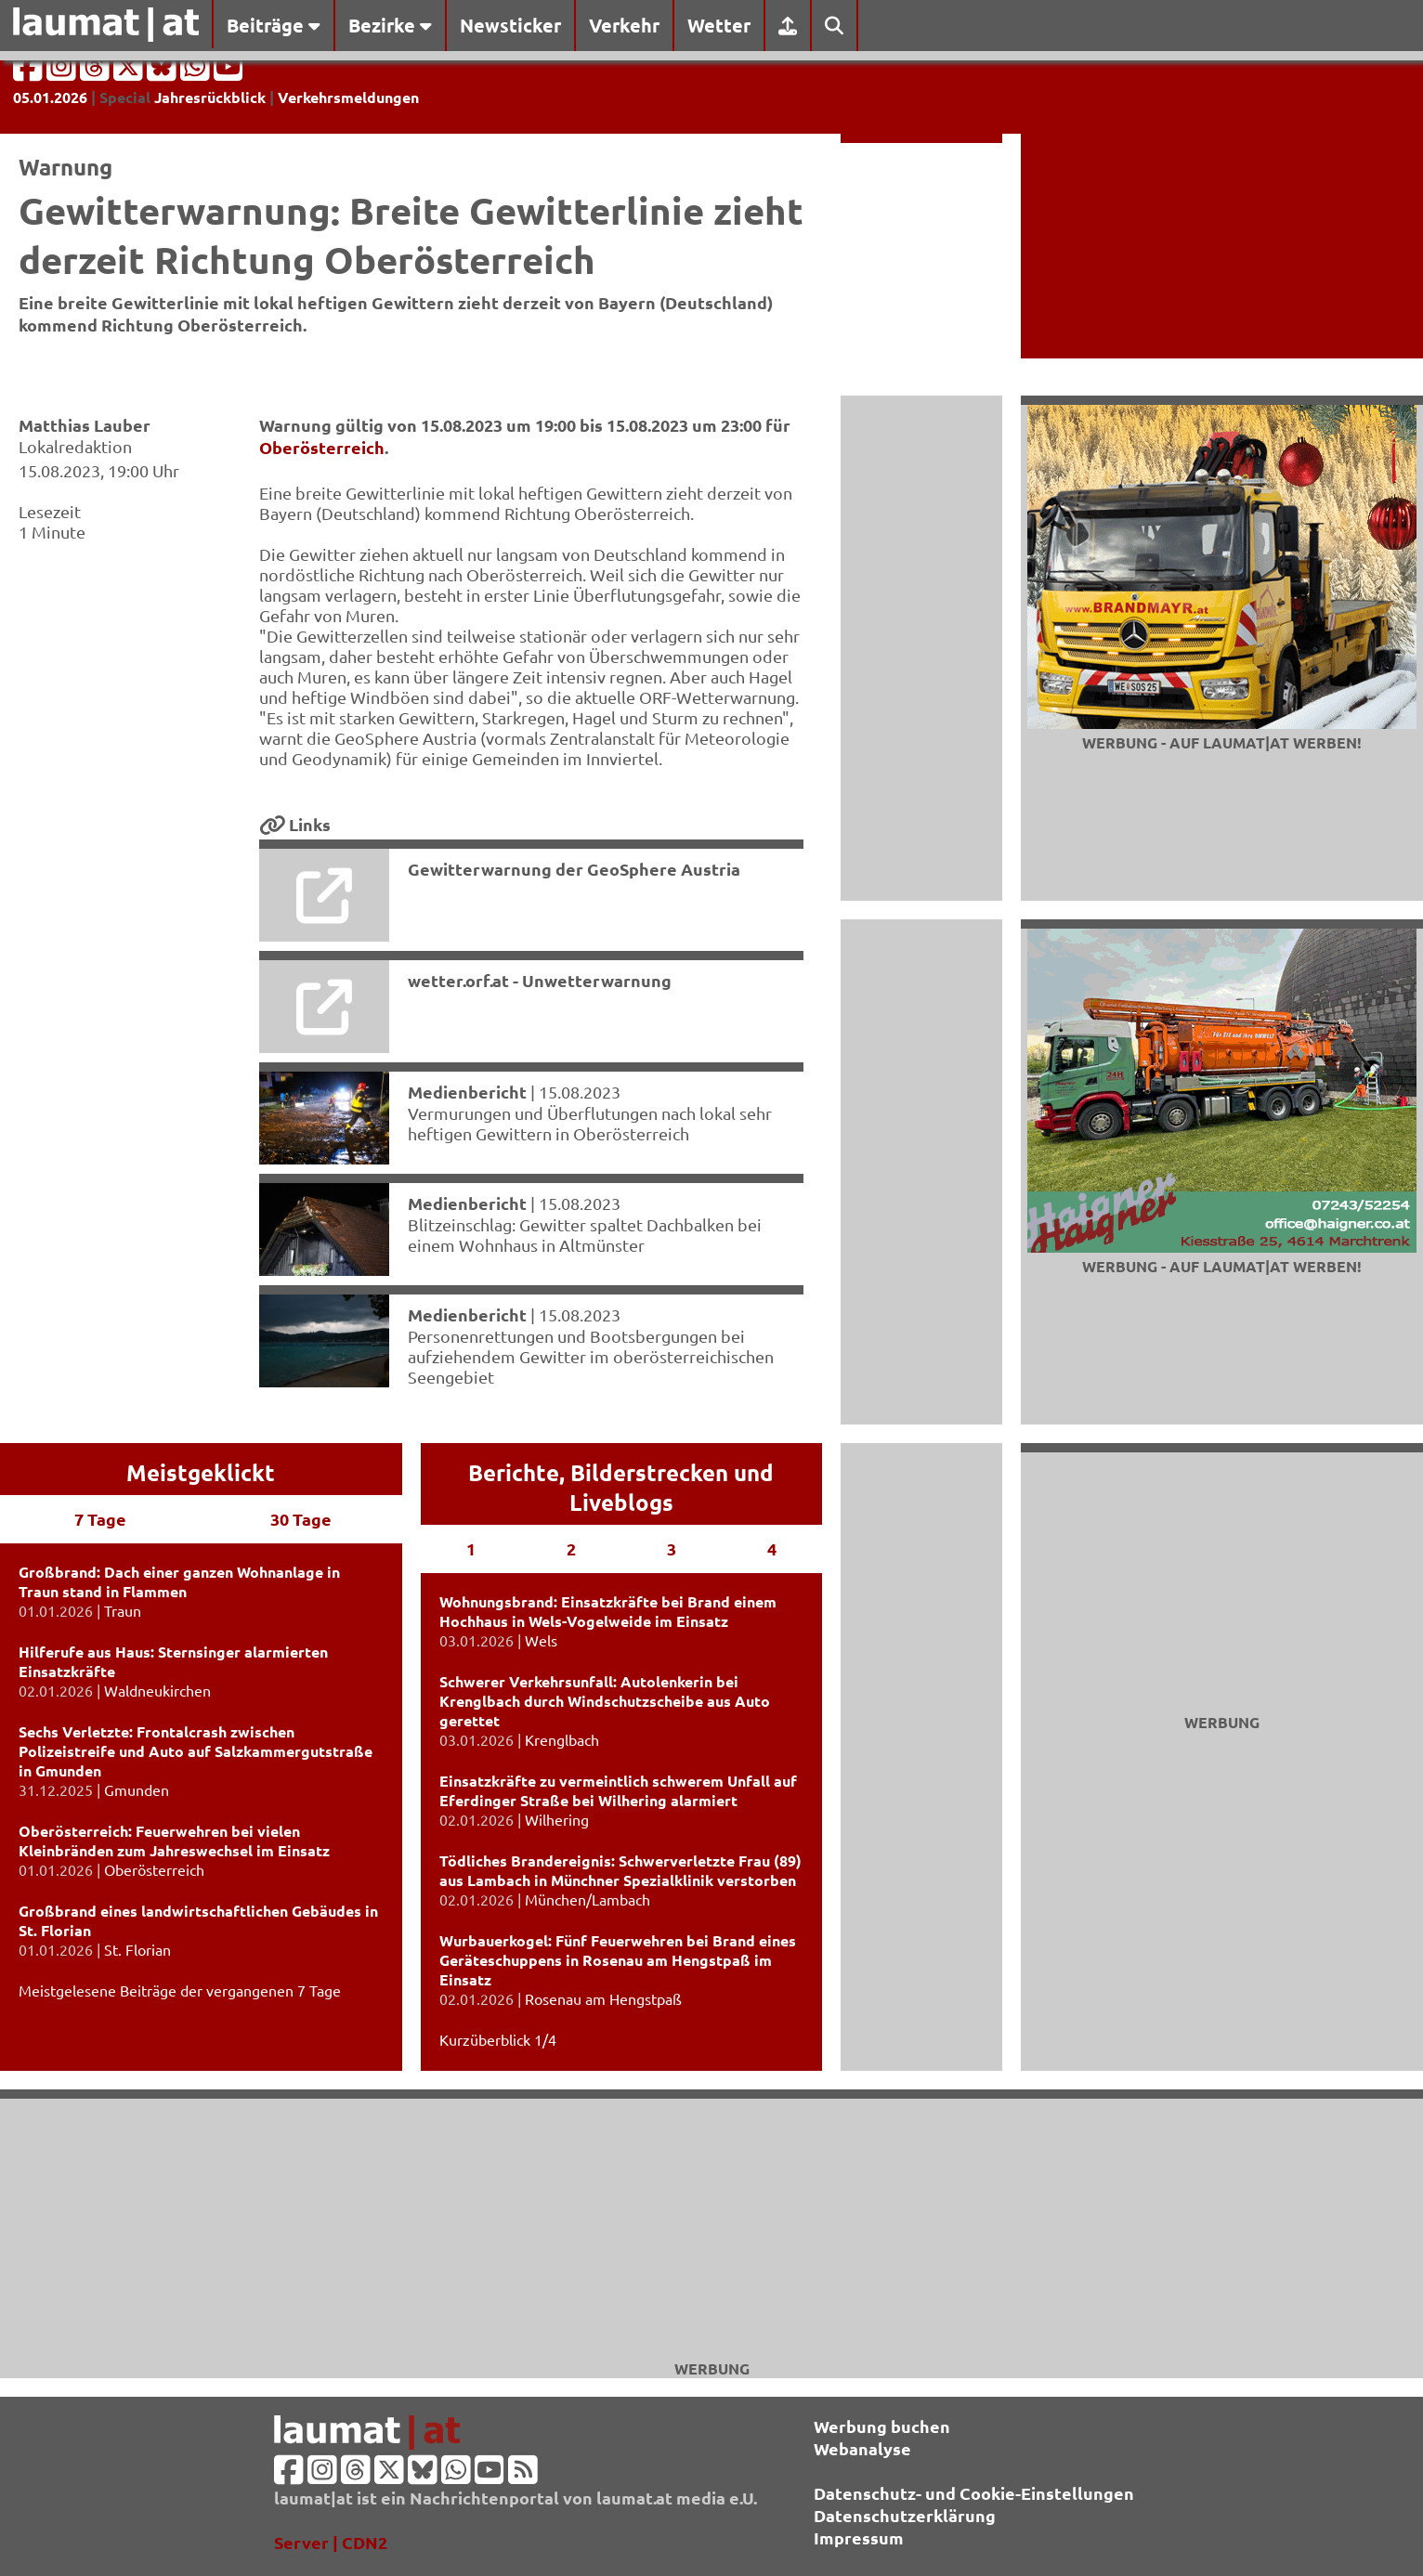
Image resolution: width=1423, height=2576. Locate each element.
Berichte (513, 1472)
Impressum (859, 2537)
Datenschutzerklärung (905, 2515)
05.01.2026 (50, 97)
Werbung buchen (882, 2426)
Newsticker (510, 25)
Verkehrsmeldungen (348, 97)
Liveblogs (621, 1502)
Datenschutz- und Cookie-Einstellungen (974, 2493)
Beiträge (273, 25)
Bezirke (390, 25)
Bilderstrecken (649, 1472)
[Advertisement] (711, 2229)
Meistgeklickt (200, 1472)
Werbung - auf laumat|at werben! (1222, 742)
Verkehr (624, 25)
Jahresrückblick (210, 97)
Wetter (719, 25)
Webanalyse (862, 2448)
